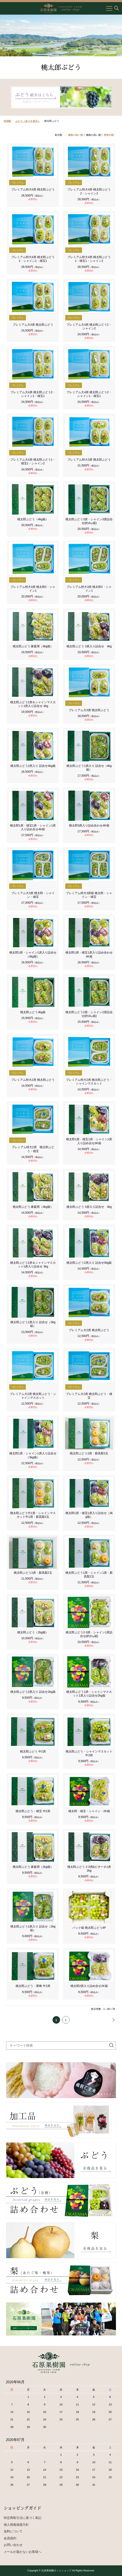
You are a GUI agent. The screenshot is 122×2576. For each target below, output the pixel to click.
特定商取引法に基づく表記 (22, 2517)
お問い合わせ (13, 2545)
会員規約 (10, 2538)
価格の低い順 (75, 135)
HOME (7, 121)
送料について (13, 2531)
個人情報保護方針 (16, 2524)
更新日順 (109, 135)
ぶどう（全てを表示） (27, 121)
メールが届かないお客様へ (22, 2551)
